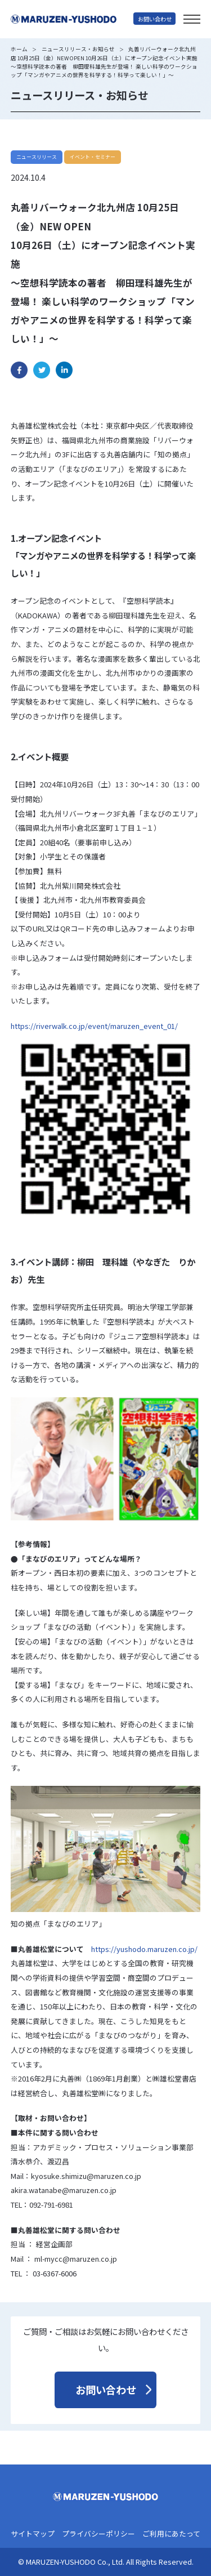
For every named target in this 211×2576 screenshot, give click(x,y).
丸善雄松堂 (72, 18)
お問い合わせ (155, 19)
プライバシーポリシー (98, 2534)
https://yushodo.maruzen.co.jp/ (144, 1949)
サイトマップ (33, 2534)
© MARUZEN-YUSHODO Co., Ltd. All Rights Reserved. (106, 2562)
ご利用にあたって (171, 2534)
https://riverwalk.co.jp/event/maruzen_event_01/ (94, 1025)
